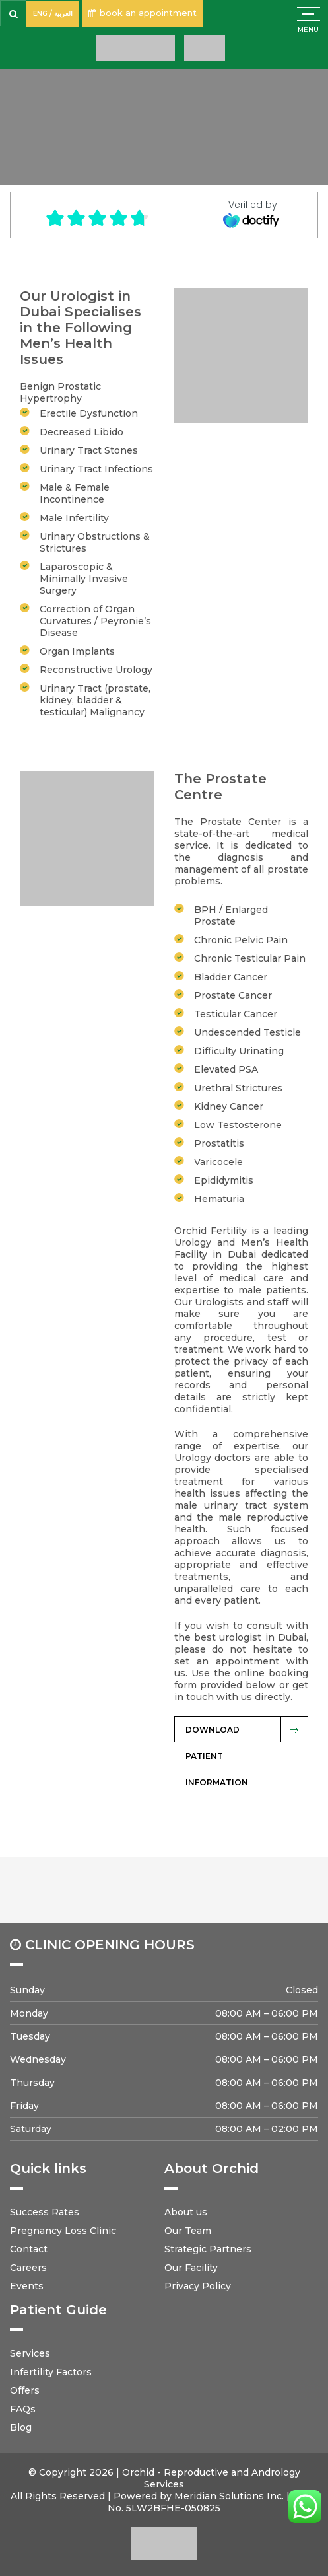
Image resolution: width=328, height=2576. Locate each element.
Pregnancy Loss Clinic (63, 2230)
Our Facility (191, 2267)
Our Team (187, 2230)
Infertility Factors (51, 2372)
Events (27, 2286)
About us (185, 2212)
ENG (40, 13)
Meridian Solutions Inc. (229, 2496)
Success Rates (44, 2212)
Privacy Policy (197, 2286)
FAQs (23, 2409)
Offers (25, 2390)
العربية (63, 13)
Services (30, 2353)
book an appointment (142, 12)
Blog (21, 2427)
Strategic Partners (207, 2249)
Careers (28, 2267)
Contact (29, 2249)
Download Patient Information (216, 1733)
